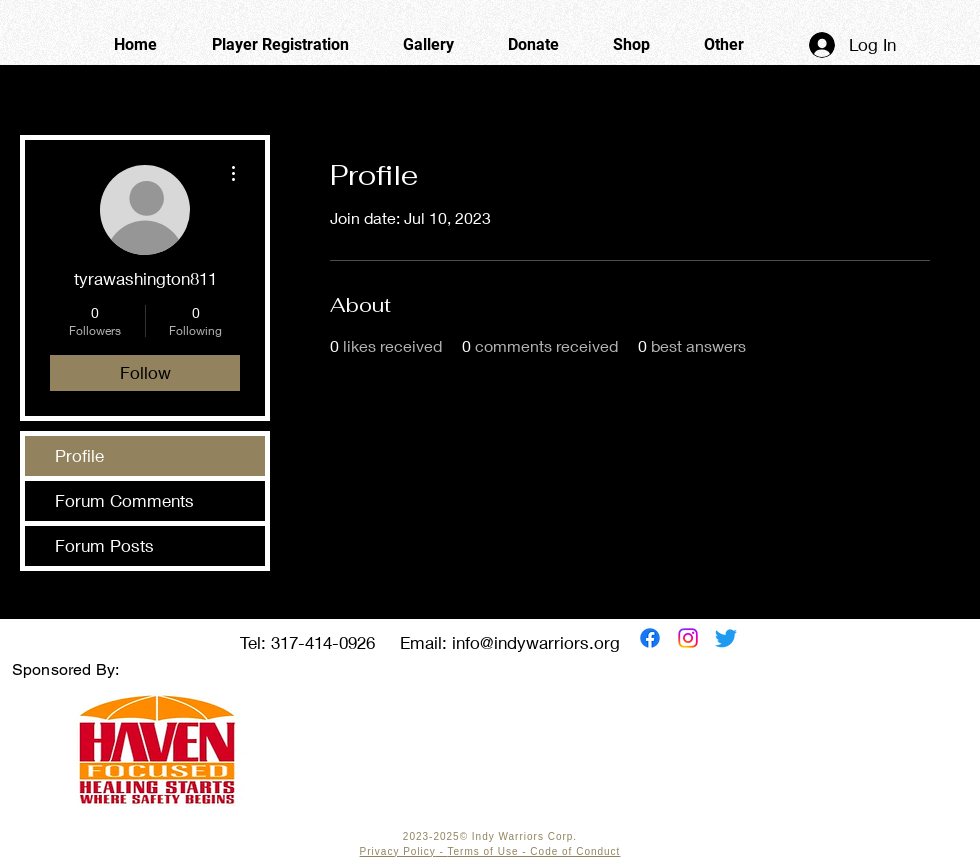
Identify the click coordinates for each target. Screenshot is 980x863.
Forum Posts (104, 545)
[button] (724, 44)
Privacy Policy (398, 851)
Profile (79, 455)
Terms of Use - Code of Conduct (534, 851)
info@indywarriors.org (536, 642)
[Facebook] (650, 638)
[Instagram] (688, 638)
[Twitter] (726, 638)
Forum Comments (124, 500)
